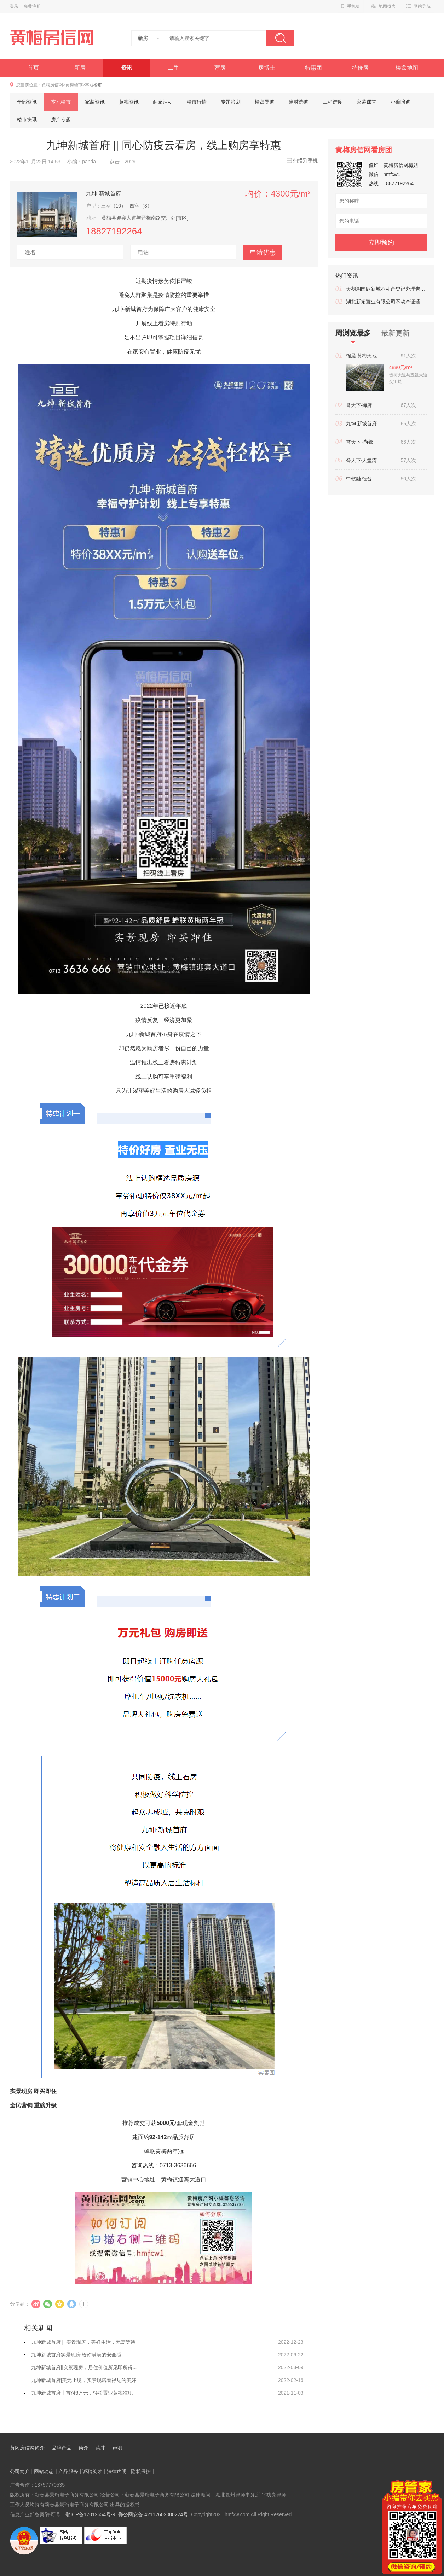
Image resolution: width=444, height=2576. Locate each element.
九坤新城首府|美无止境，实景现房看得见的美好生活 (84, 2382)
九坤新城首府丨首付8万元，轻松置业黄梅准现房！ (82, 2394)
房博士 (266, 68)
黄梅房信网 (52, 84)
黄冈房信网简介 (27, 2448)
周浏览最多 (353, 335)
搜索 (280, 38)
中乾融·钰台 (359, 478)
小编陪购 (400, 102)
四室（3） (140, 206)
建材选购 (299, 102)
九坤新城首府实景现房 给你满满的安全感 (76, 2355)
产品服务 (68, 2471)
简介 (83, 2448)
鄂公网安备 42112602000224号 (153, 2514)
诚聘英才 (92, 2471)
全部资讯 (27, 102)
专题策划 (231, 102)
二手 (173, 68)
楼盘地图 (407, 68)
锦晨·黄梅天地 (361, 355)
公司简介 (20, 2471)
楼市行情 (197, 102)
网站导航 (418, 6)
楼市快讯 (27, 119)
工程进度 (332, 102)
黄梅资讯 (129, 102)
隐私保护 (141, 2471)
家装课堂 (366, 102)
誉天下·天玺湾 (361, 460)
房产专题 (61, 119)
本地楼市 (61, 102)
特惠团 (313, 68)
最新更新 (395, 333)
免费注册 (32, 6)
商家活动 (163, 102)
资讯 (126, 68)
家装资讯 (95, 102)
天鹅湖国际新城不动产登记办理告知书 (386, 289)
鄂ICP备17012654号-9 (90, 2514)
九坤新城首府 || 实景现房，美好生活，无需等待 (83, 2342)
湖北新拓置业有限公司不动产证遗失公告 (386, 301)
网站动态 (44, 2471)
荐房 (220, 68)
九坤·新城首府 (104, 193)
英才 (100, 2448)
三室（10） (113, 206)
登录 (14, 6)
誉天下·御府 (359, 405)
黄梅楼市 (73, 84)
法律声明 (117, 2471)
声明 (117, 2448)
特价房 (360, 68)
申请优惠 (263, 252)
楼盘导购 (265, 102)
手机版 (350, 6)
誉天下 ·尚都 (360, 442)
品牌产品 (61, 2448)
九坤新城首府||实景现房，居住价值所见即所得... (84, 2367)
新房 (80, 68)
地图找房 (383, 6)
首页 (33, 68)
